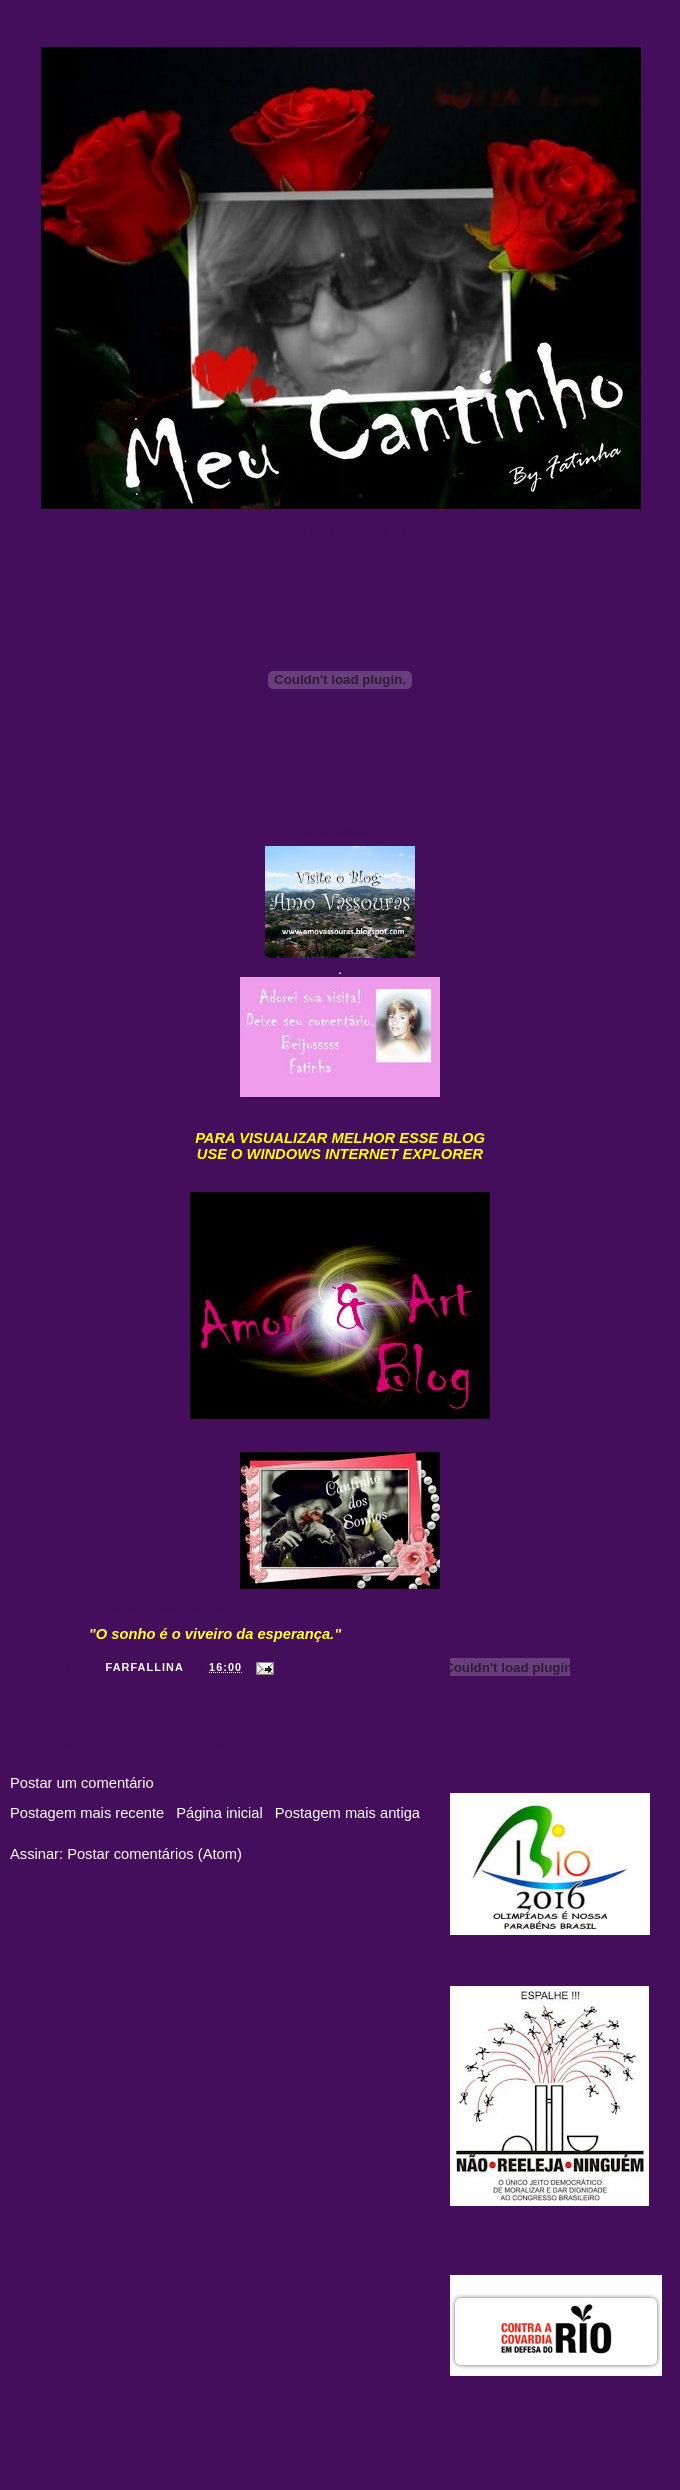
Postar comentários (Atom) (154, 1854)
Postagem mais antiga (347, 1813)
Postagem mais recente (87, 1813)
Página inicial (219, 1813)
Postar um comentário (82, 1783)
